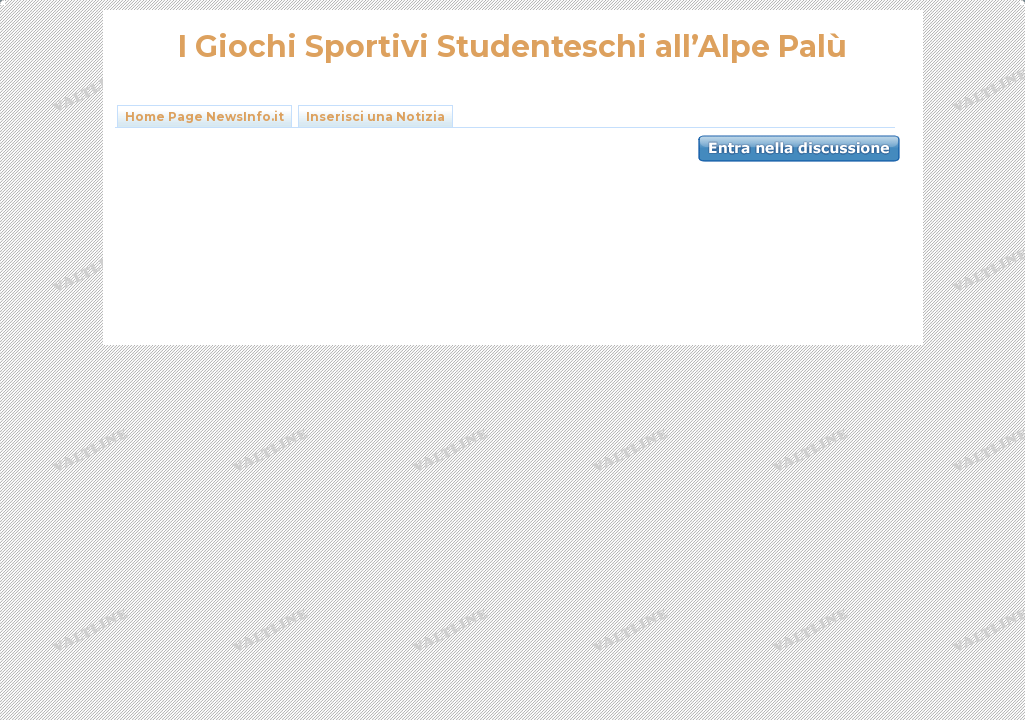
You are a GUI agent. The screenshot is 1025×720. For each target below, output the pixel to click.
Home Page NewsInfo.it (204, 116)
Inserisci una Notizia (375, 116)
